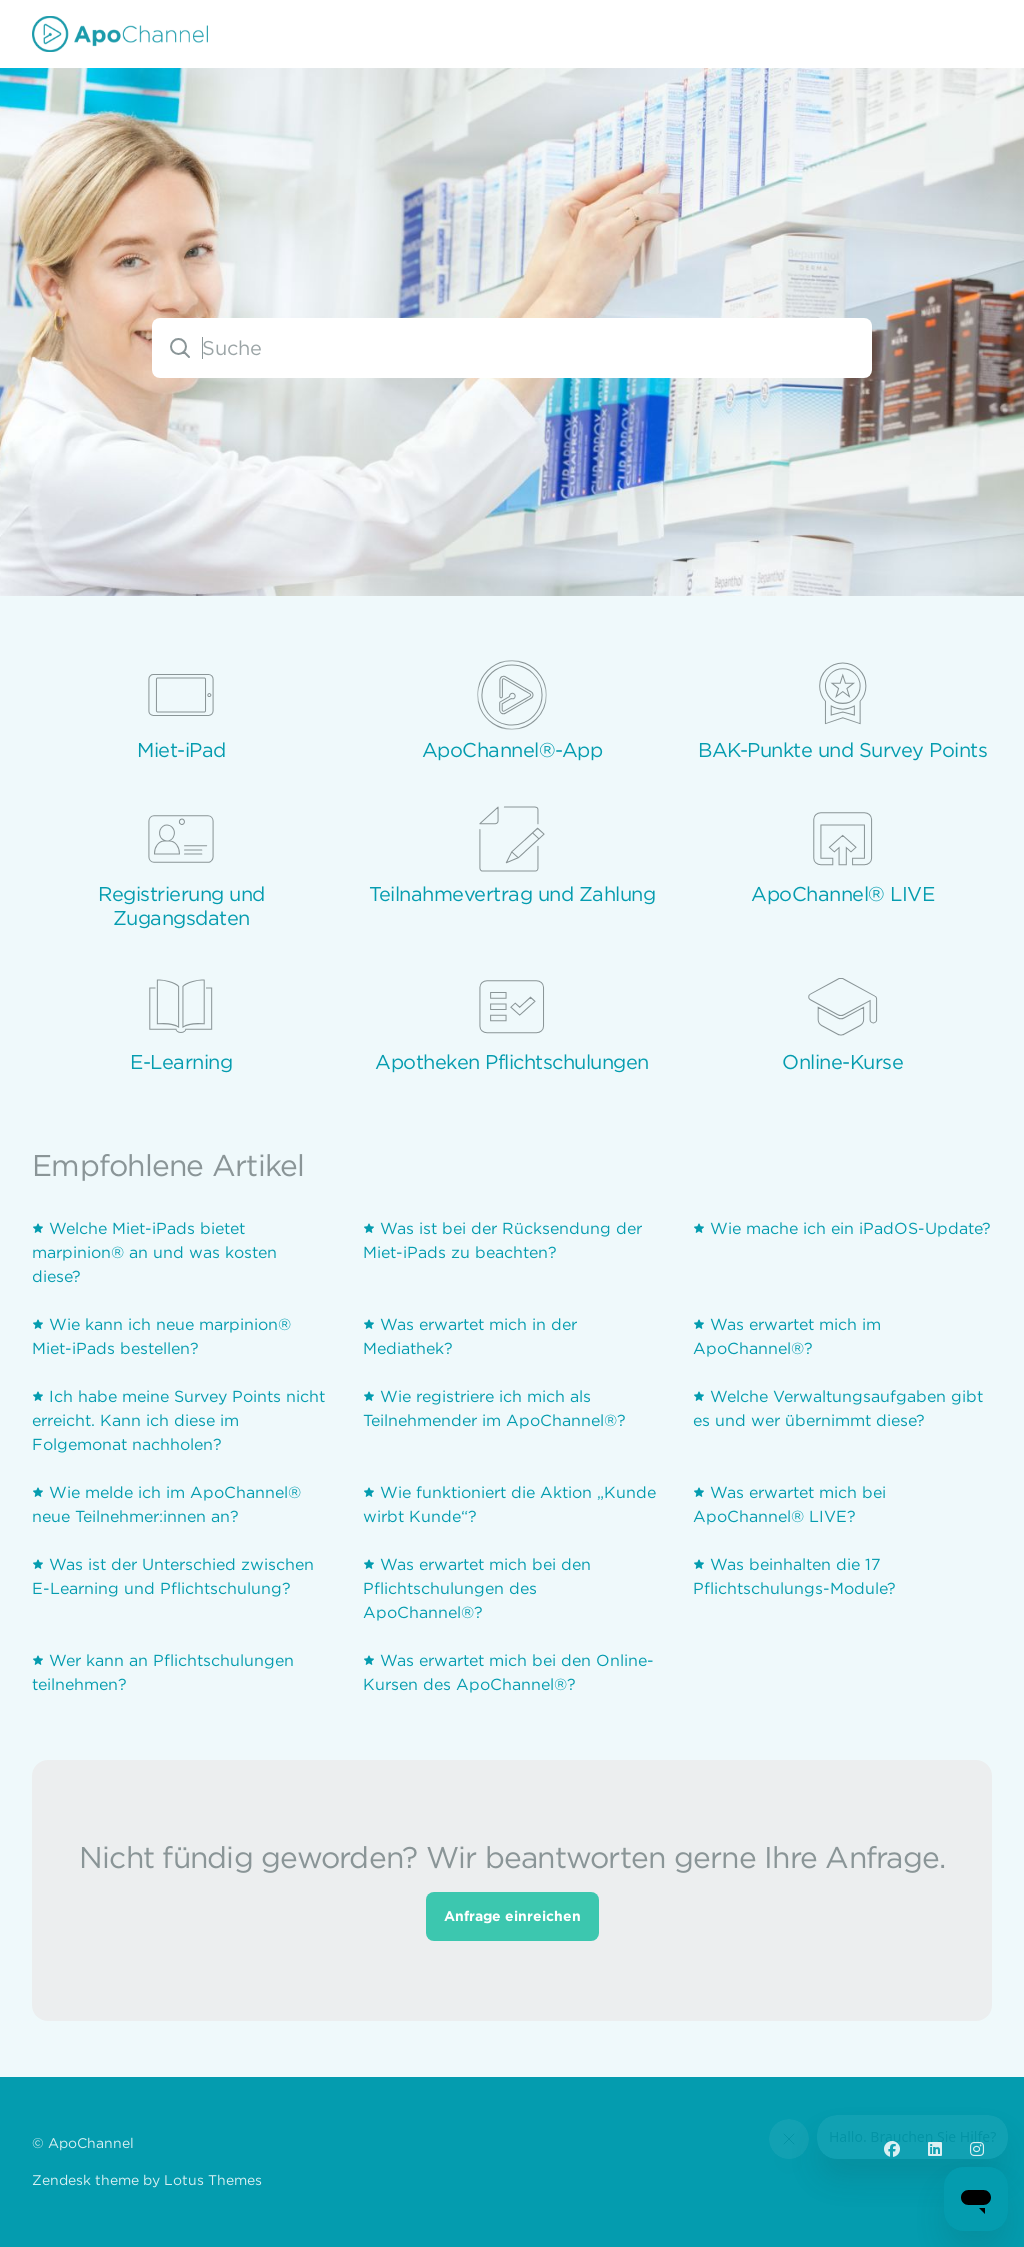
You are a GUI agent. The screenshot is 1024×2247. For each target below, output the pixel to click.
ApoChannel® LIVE (842, 894)
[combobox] (512, 348)
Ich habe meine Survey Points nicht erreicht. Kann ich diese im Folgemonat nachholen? (178, 1424)
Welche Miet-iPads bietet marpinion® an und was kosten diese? (154, 1256)
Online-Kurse (842, 1062)
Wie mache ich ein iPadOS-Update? (850, 1232)
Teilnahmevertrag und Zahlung (512, 894)
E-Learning (181, 1062)
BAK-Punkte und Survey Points (842, 750)
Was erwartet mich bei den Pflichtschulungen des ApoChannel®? (477, 1592)
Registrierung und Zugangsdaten (181, 906)
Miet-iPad (181, 750)
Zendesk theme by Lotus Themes (147, 2180)
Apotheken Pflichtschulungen (512, 1062)
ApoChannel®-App (512, 750)
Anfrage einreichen (512, 1920)
